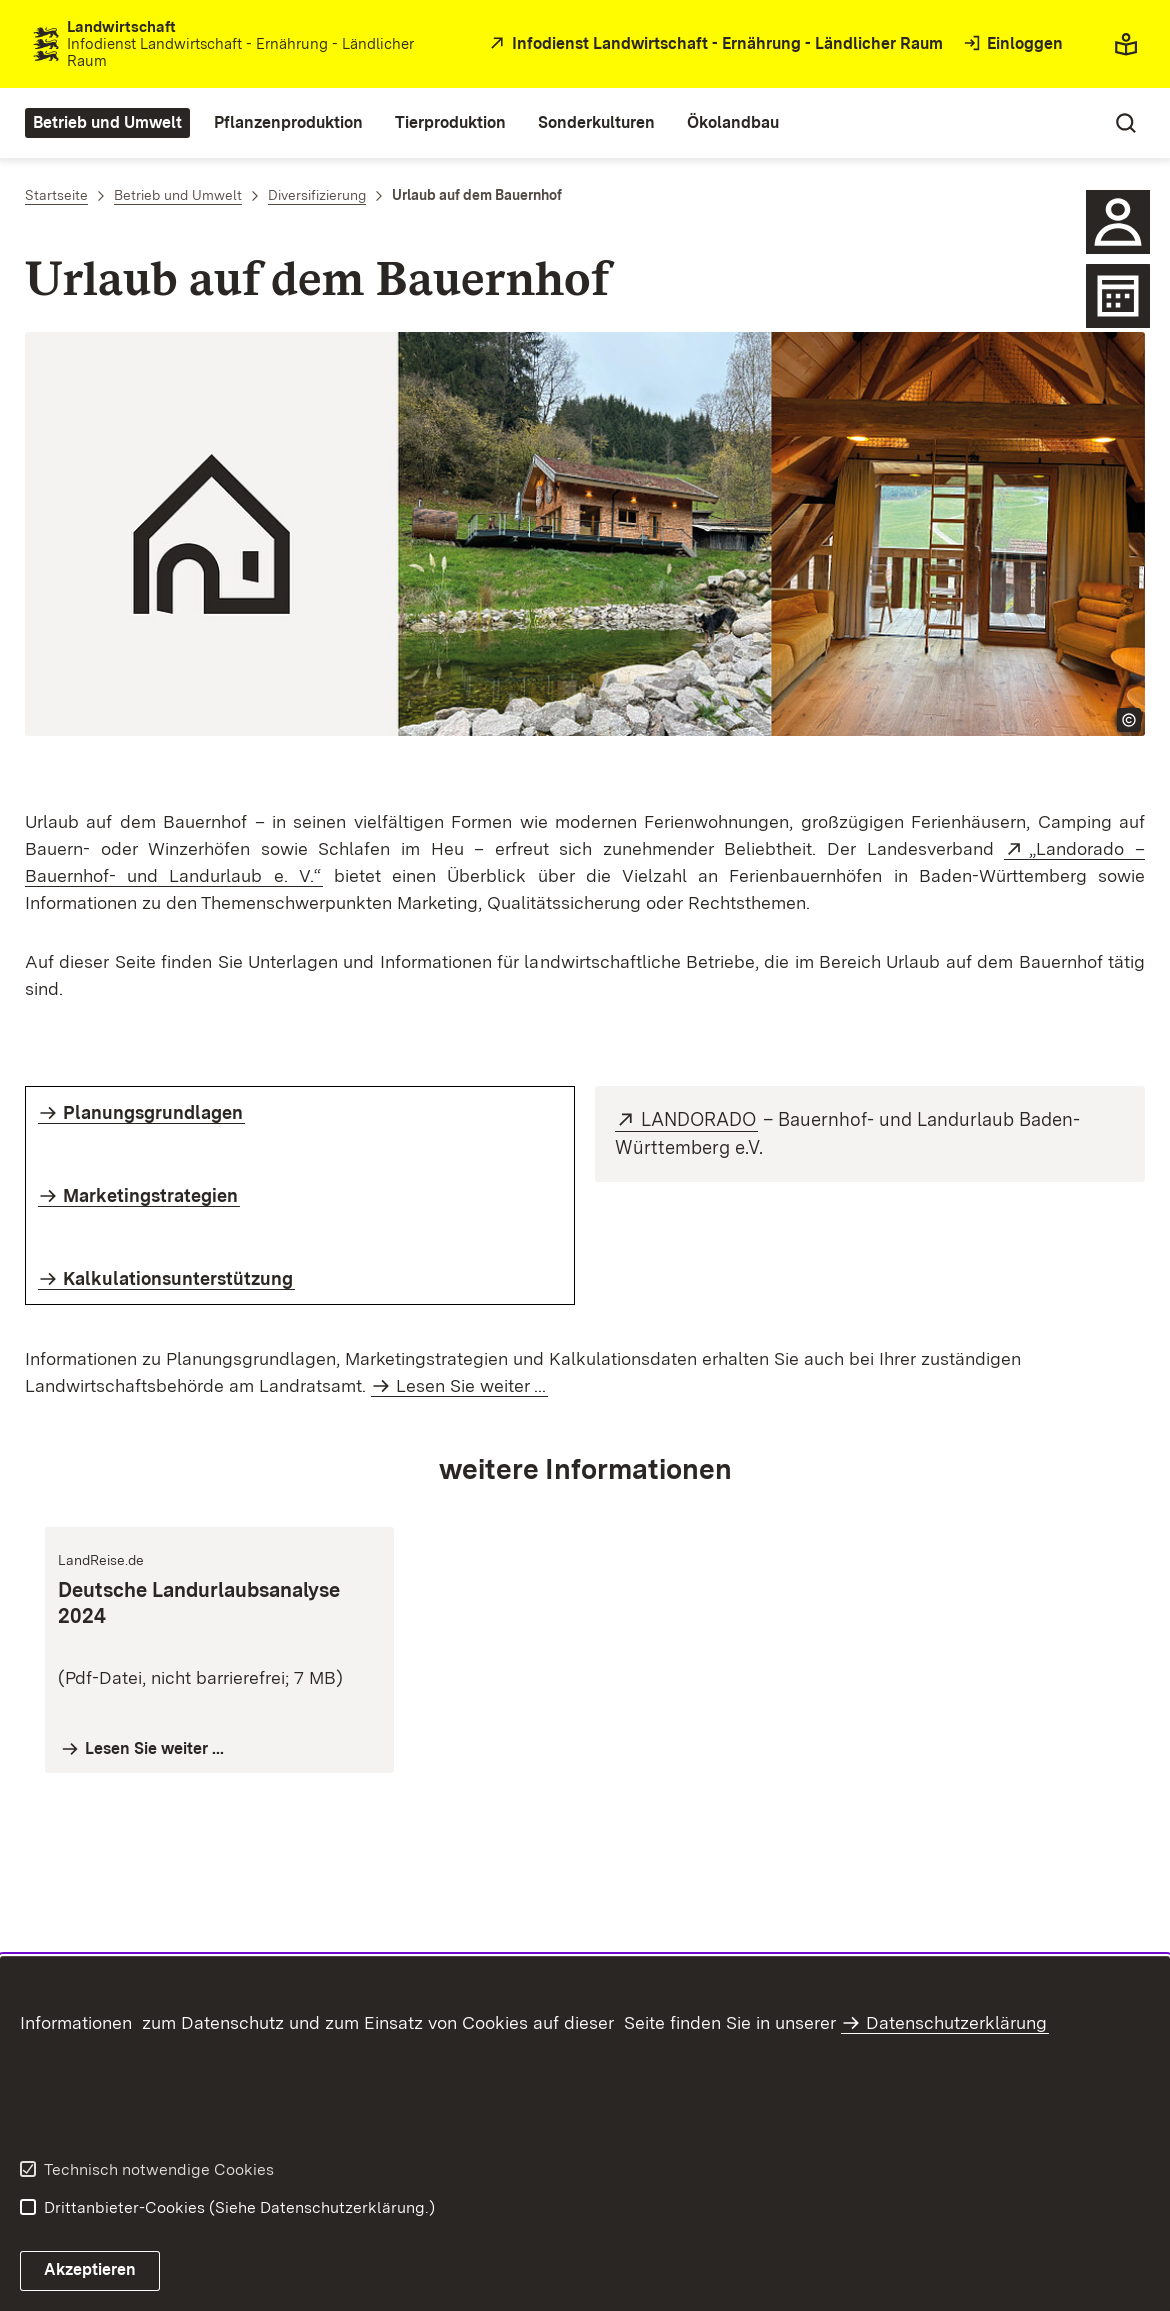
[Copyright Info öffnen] (1129, 720)
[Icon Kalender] (1118, 296)
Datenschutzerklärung (956, 2022)
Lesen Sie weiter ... (471, 1385)
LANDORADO (699, 1119)
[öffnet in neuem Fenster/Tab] (714, 44)
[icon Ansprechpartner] (1118, 222)
